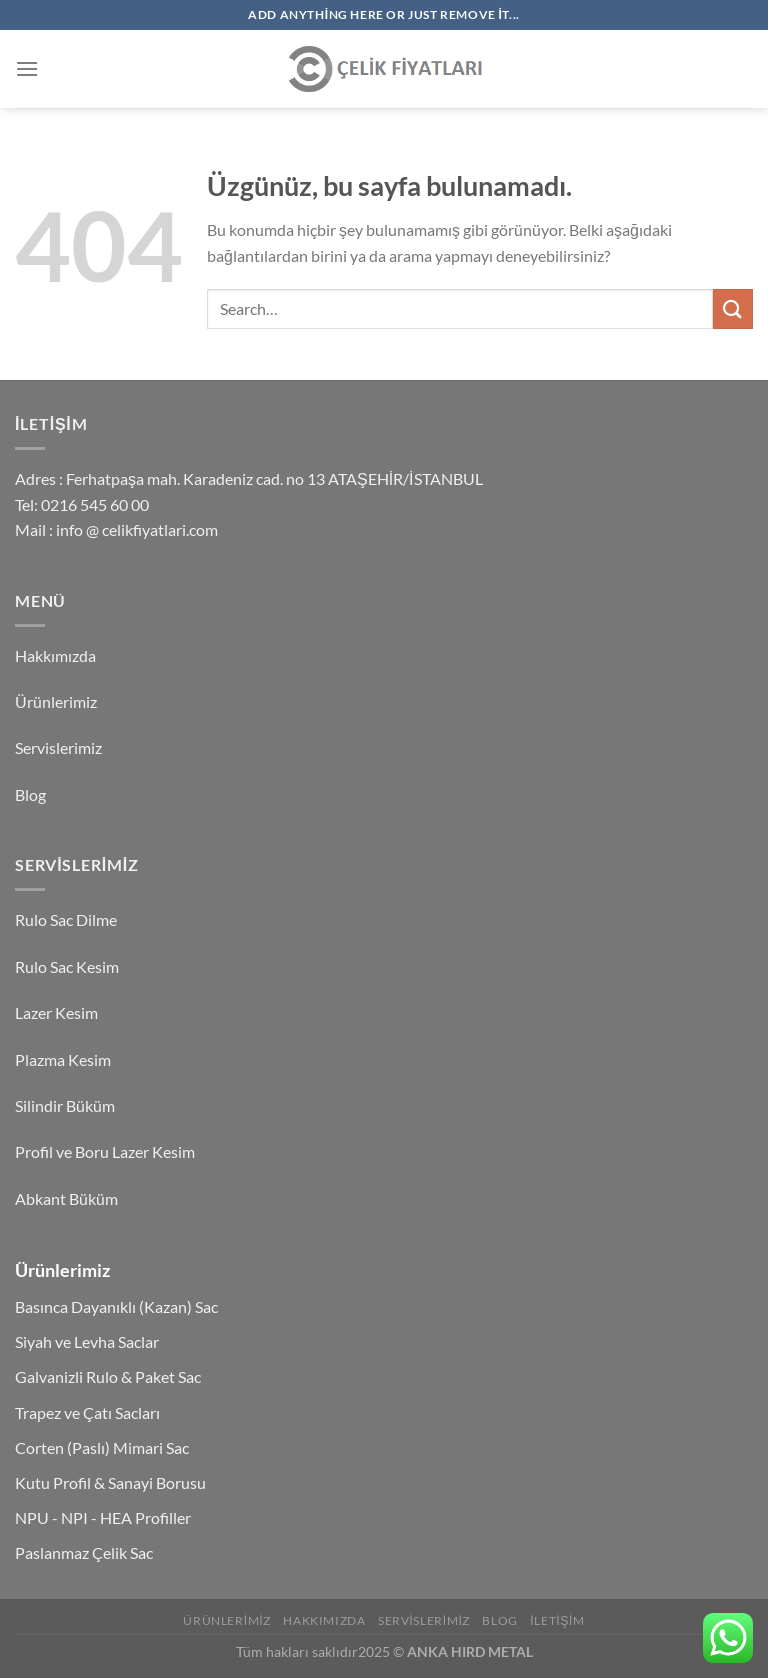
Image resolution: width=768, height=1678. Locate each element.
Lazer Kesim (56, 1012)
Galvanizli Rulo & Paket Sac (108, 1376)
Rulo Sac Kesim (67, 966)
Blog (30, 794)
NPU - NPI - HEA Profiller (103, 1517)
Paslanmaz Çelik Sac (84, 1552)
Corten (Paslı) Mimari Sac (102, 1447)
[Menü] (27, 68)
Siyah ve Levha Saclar (87, 1341)
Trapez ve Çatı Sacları (87, 1412)
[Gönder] (733, 308)
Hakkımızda (55, 655)
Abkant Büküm (66, 1198)
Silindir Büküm (65, 1105)
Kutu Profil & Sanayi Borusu (110, 1482)
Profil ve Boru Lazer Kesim (105, 1151)
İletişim (557, 1620)
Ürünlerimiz (56, 701)
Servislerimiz (58, 747)
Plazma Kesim (63, 1059)
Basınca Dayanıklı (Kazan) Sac (116, 1306)
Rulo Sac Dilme (66, 919)
